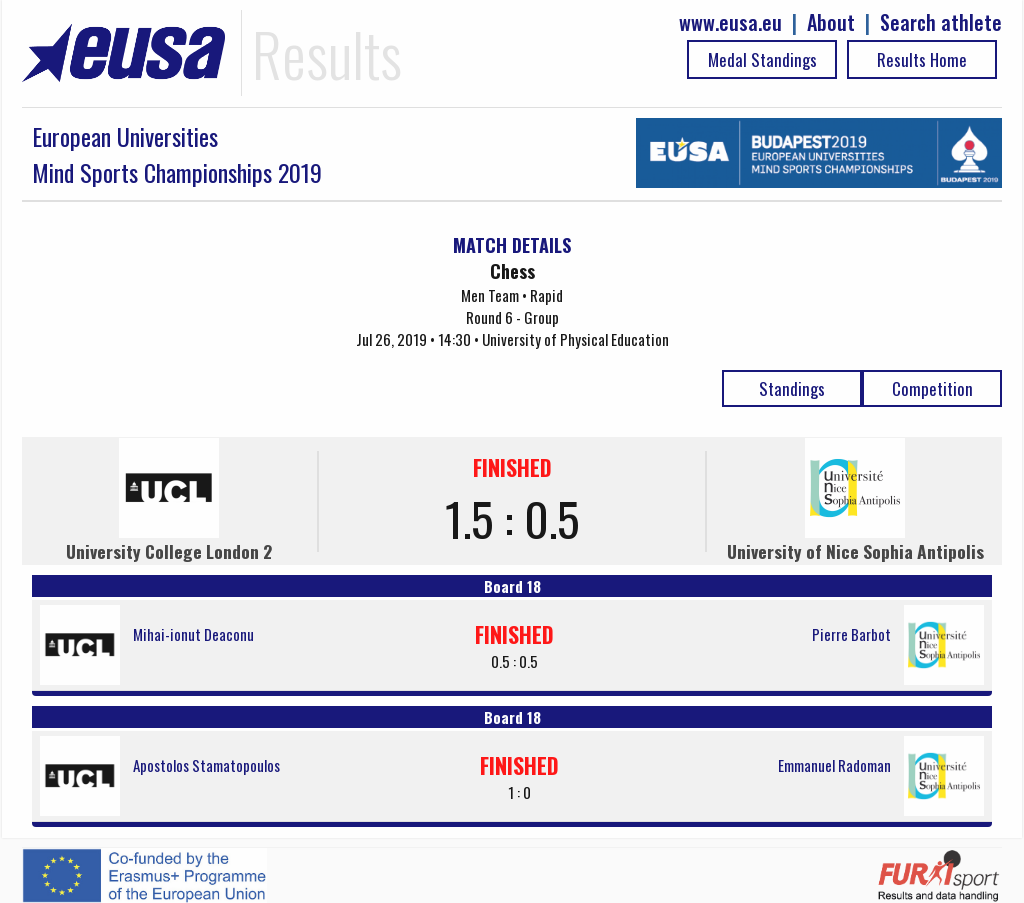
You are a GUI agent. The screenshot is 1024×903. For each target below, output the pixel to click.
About (831, 22)
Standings (792, 388)
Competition (932, 388)
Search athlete (941, 22)
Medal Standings (762, 59)
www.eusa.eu (730, 22)
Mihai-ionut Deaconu (193, 634)
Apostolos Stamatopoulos (206, 765)
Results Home (922, 59)
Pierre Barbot (851, 634)
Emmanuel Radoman (834, 765)
